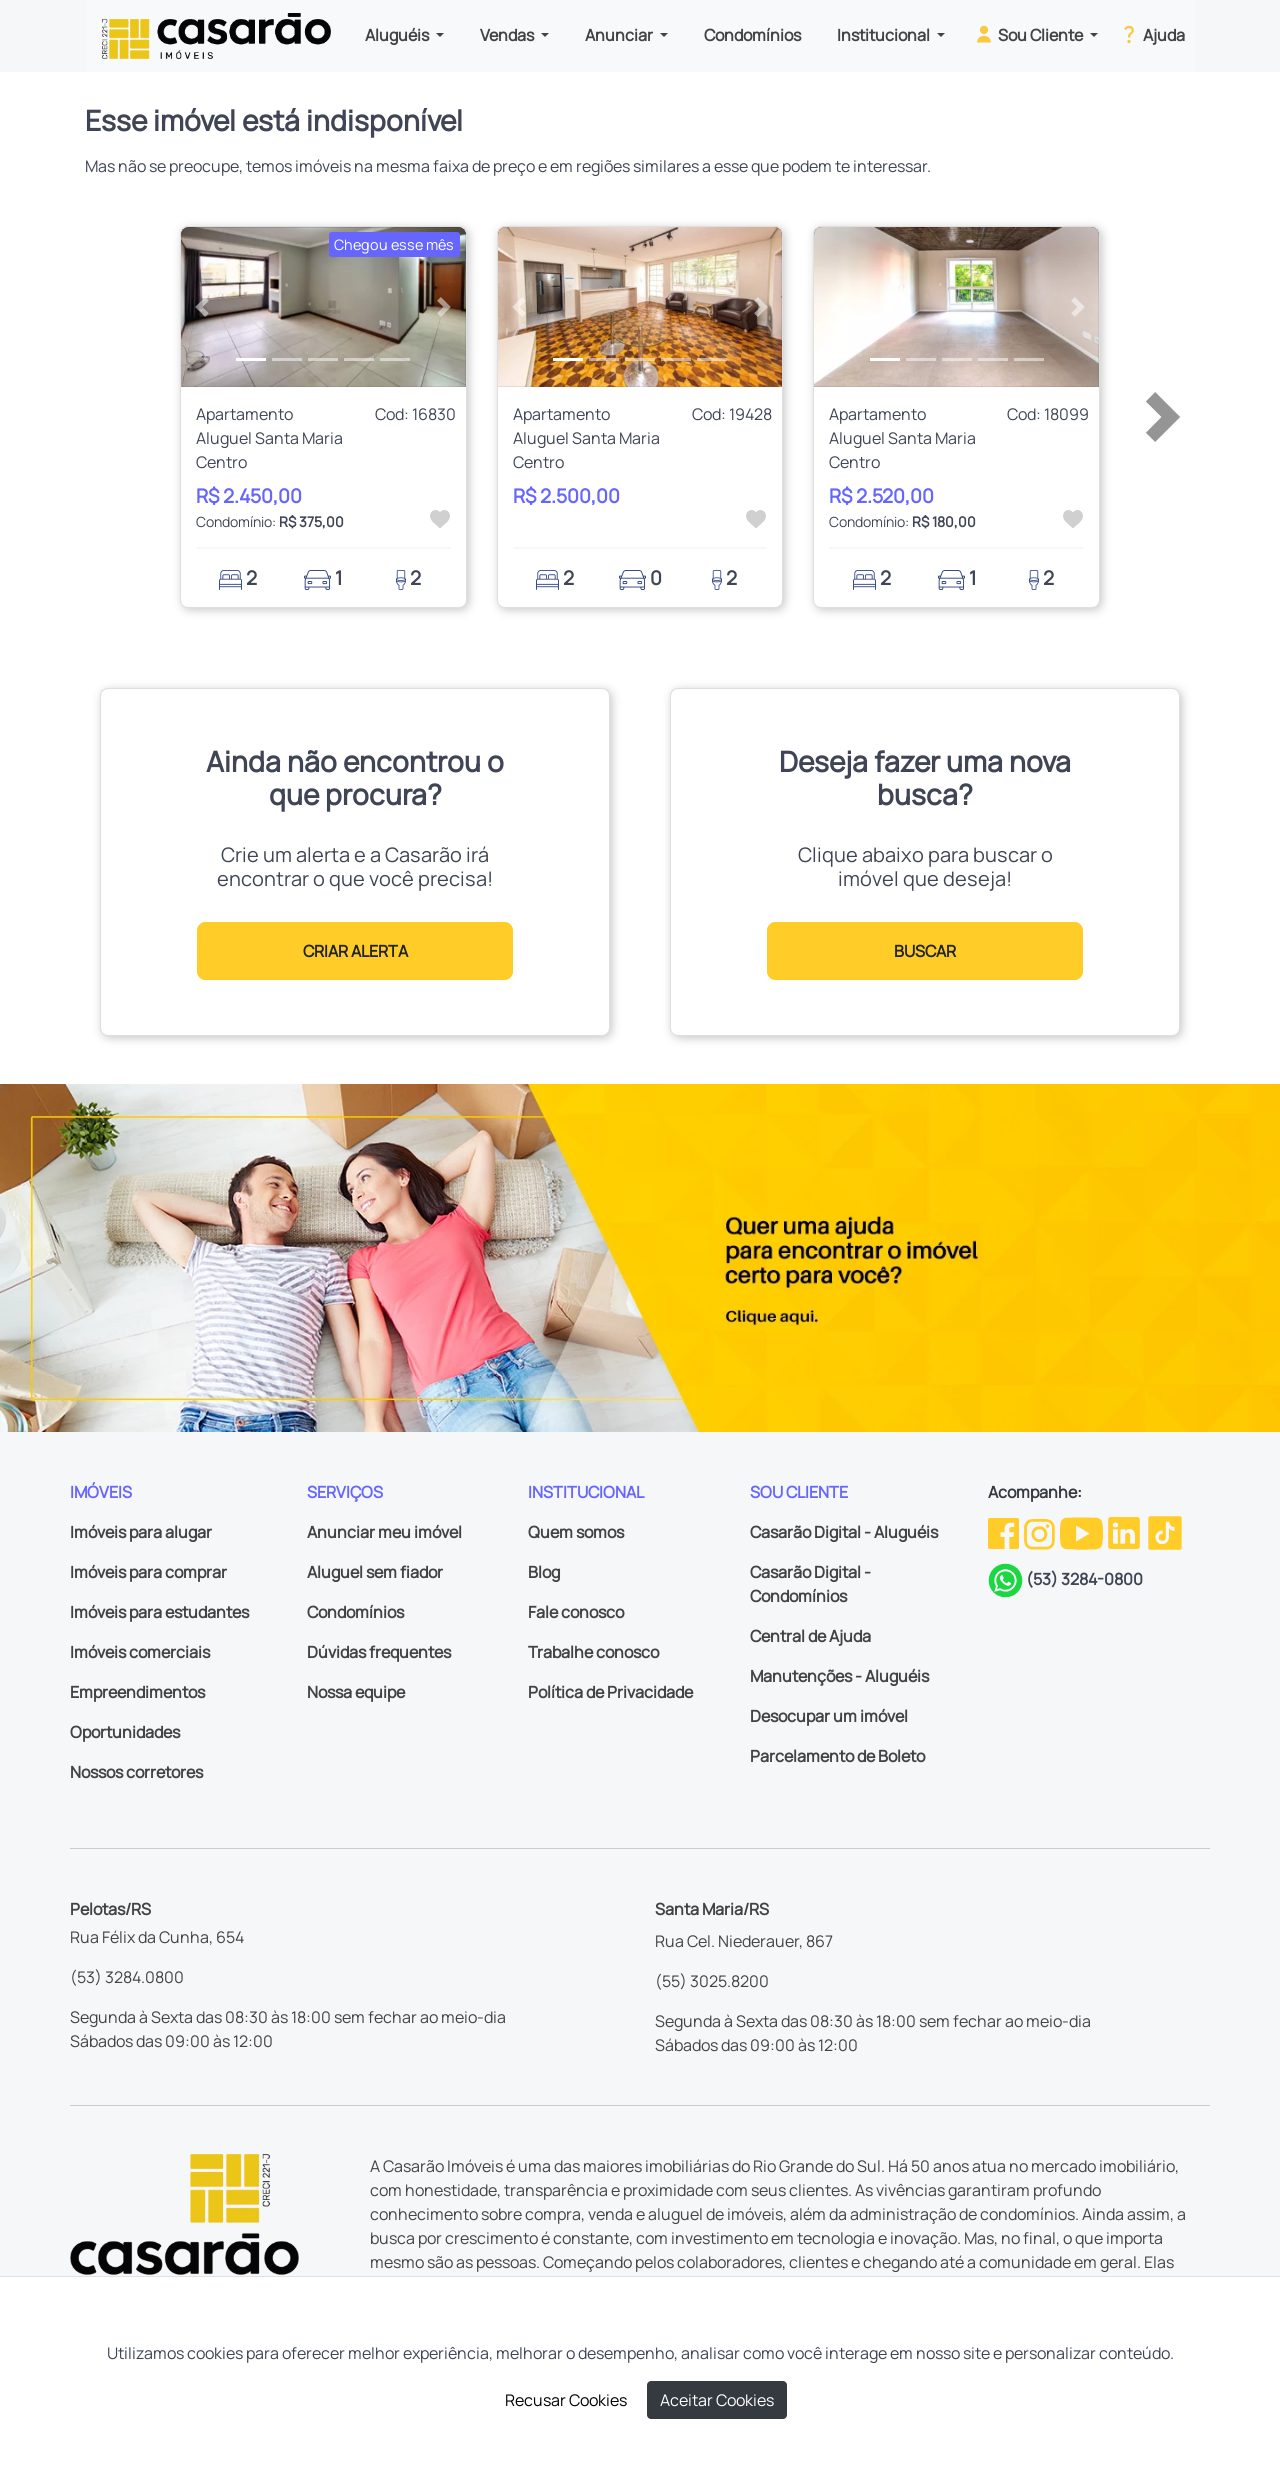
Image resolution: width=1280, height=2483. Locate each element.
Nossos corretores (136, 1772)
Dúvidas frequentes (379, 1652)
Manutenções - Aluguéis (839, 1676)
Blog (544, 1572)
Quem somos (576, 1532)
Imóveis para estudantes (159, 1612)
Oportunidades (125, 1732)
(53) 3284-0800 (1084, 1579)
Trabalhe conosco (593, 1652)
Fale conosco (576, 1612)
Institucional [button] (885, 35)
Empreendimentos (137, 1692)
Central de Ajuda (810, 1636)
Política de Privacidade (610, 1692)
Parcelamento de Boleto (837, 1756)
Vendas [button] (508, 35)
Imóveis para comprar (148, 1572)
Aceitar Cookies (717, 2400)
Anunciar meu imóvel (384, 1532)
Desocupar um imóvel (829, 1716)
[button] (202, 307)
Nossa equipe (356, 1692)
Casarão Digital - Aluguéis (844, 1532)
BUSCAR (925, 951)
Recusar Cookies (566, 2400)
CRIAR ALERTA (355, 951)
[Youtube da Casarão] (1083, 1532)
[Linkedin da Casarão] (1125, 1532)
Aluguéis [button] (398, 35)
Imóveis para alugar (141, 1532)
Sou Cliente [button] (1029, 34)
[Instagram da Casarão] (1041, 1532)
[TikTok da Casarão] (1165, 1532)
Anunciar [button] (620, 35)
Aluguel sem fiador (375, 1572)
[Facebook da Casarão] (1005, 1532)
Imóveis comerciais (140, 1652)
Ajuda (1151, 34)
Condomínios (752, 35)
